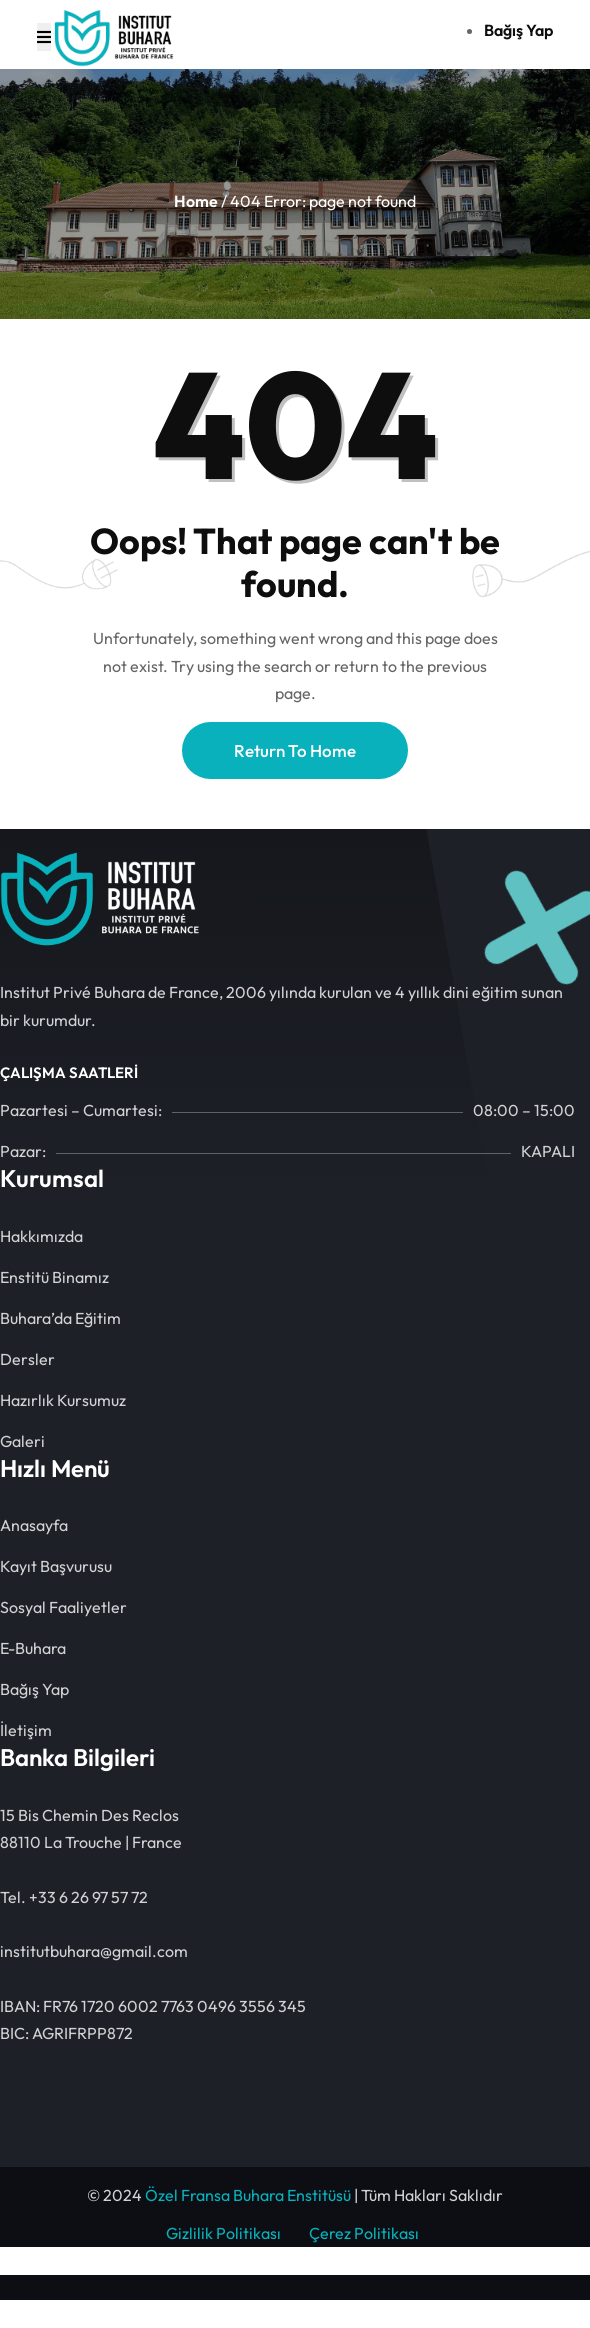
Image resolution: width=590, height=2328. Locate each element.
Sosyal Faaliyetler (63, 1607)
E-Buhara (33, 1648)
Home (196, 201)
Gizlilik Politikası (223, 2233)
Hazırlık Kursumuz (63, 1400)
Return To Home (295, 750)
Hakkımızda (41, 1236)
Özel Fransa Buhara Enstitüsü (248, 2195)
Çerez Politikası (364, 2233)
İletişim (26, 1730)
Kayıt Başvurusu (56, 1566)
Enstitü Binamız (54, 1277)
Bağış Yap (34, 1689)
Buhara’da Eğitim (60, 1318)
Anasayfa (34, 1525)
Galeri (22, 1441)
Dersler (27, 1359)
